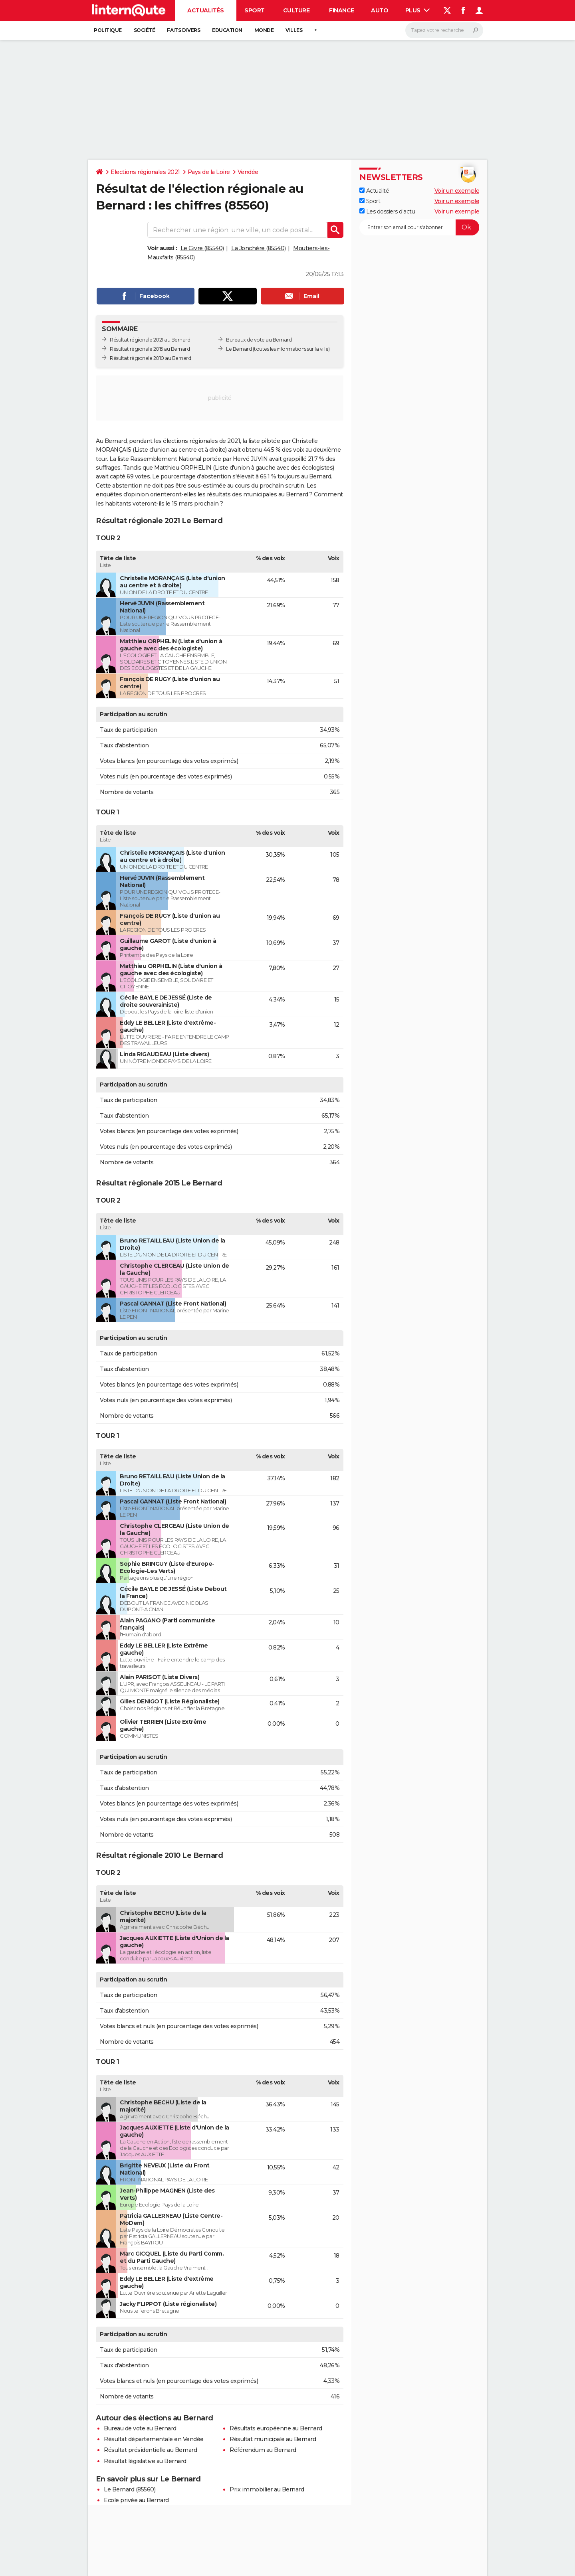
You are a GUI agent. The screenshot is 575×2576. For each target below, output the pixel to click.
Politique (108, 30)
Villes (294, 30)
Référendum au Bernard (263, 2450)
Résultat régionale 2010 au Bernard (150, 358)
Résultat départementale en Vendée (154, 2439)
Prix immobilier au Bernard (267, 2489)
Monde (264, 30)
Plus (417, 10)
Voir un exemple (457, 190)
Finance (341, 10)
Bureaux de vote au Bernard (258, 340)
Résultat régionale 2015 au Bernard (150, 349)
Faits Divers (183, 30)
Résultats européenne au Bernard (276, 2428)
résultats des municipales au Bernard (257, 494)
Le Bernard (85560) (129, 2489)
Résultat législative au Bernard (145, 2461)
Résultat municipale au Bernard (273, 2439)
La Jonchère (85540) (258, 248)
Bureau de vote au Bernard (140, 2428)
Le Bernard (239, 349)
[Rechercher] (444, 30)
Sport (254, 10)
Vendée (248, 172)
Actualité (374, 190)
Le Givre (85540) (202, 248)
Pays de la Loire (209, 172)
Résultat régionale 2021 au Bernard (150, 340)
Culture (296, 10)
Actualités (205, 10)
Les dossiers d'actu (387, 211)
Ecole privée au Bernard (136, 2500)
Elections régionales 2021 (145, 172)
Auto (379, 10)
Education (227, 30)
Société (144, 30)
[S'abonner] (419, 227)
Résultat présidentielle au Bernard (150, 2450)
